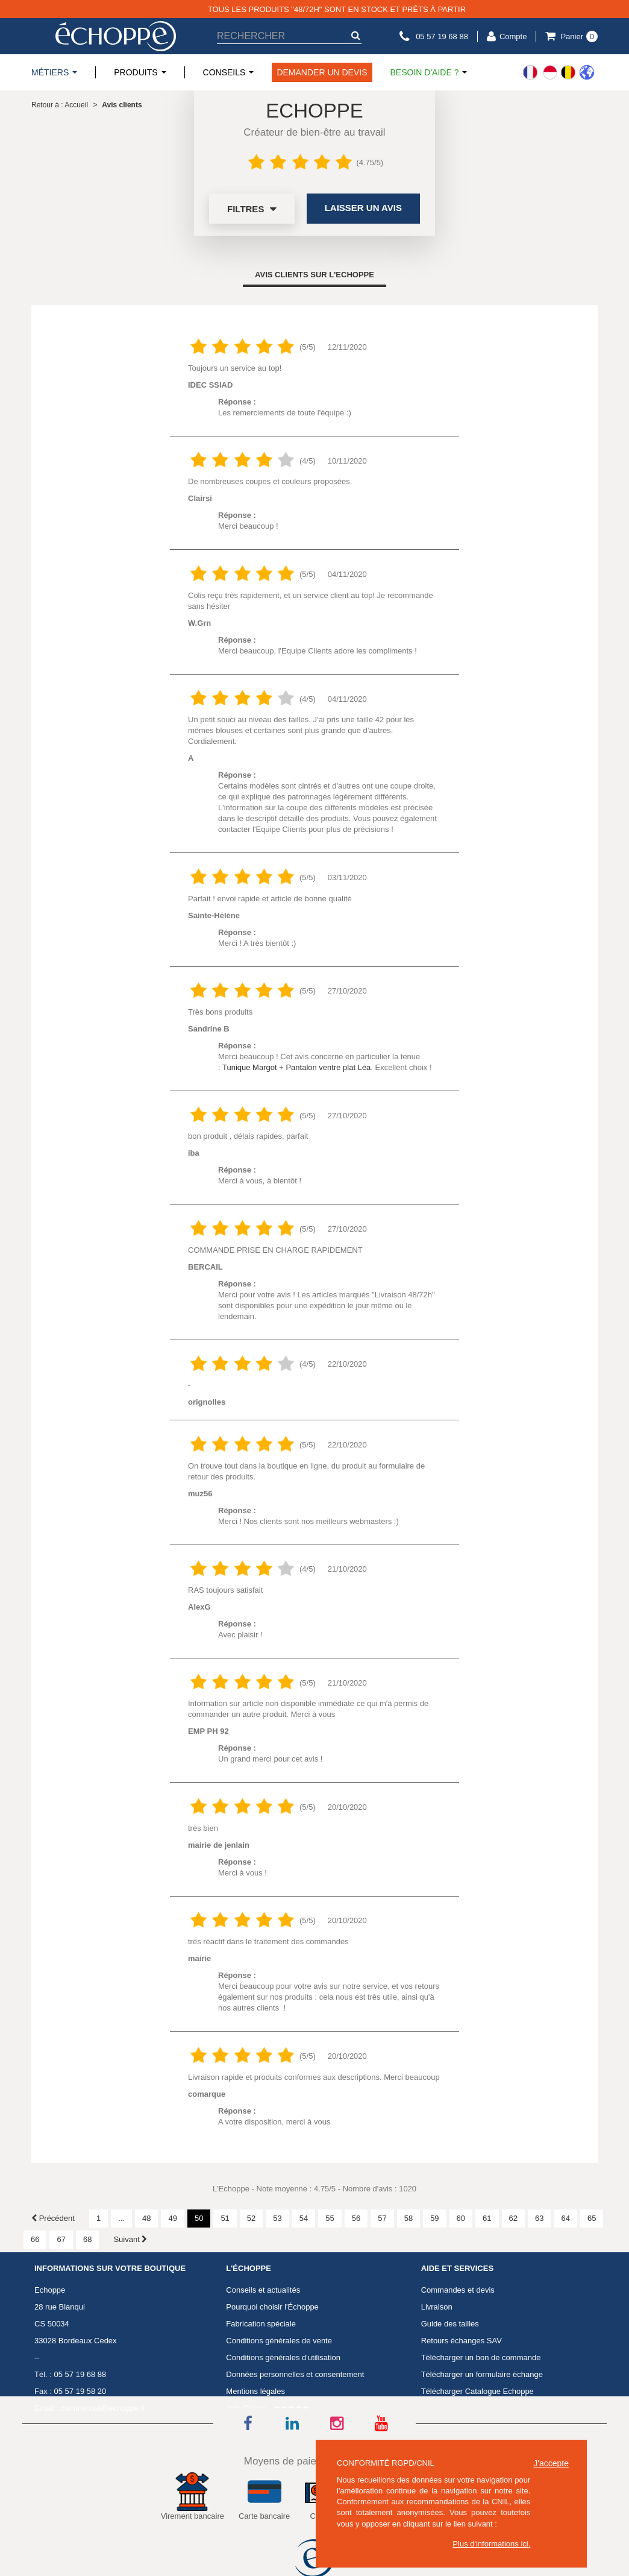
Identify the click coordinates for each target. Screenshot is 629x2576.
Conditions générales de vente (279, 2340)
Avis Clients (246, 2408)
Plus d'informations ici (490, 2543)
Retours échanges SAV (461, 2340)
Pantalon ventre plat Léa (328, 1067)
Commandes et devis (458, 2289)
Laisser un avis (363, 208)
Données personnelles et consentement (295, 2374)
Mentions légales (255, 2391)
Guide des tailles (450, 2323)
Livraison (436, 2306)
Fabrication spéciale (261, 2323)
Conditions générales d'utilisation (283, 2357)
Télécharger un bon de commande (481, 2357)
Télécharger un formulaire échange (482, 2374)
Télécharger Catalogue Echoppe (477, 2391)
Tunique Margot (249, 1067)
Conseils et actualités (263, 2289)
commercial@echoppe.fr (102, 2408)
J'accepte (551, 2463)
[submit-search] (355, 35)
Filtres (252, 209)
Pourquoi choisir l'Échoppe (272, 2306)
